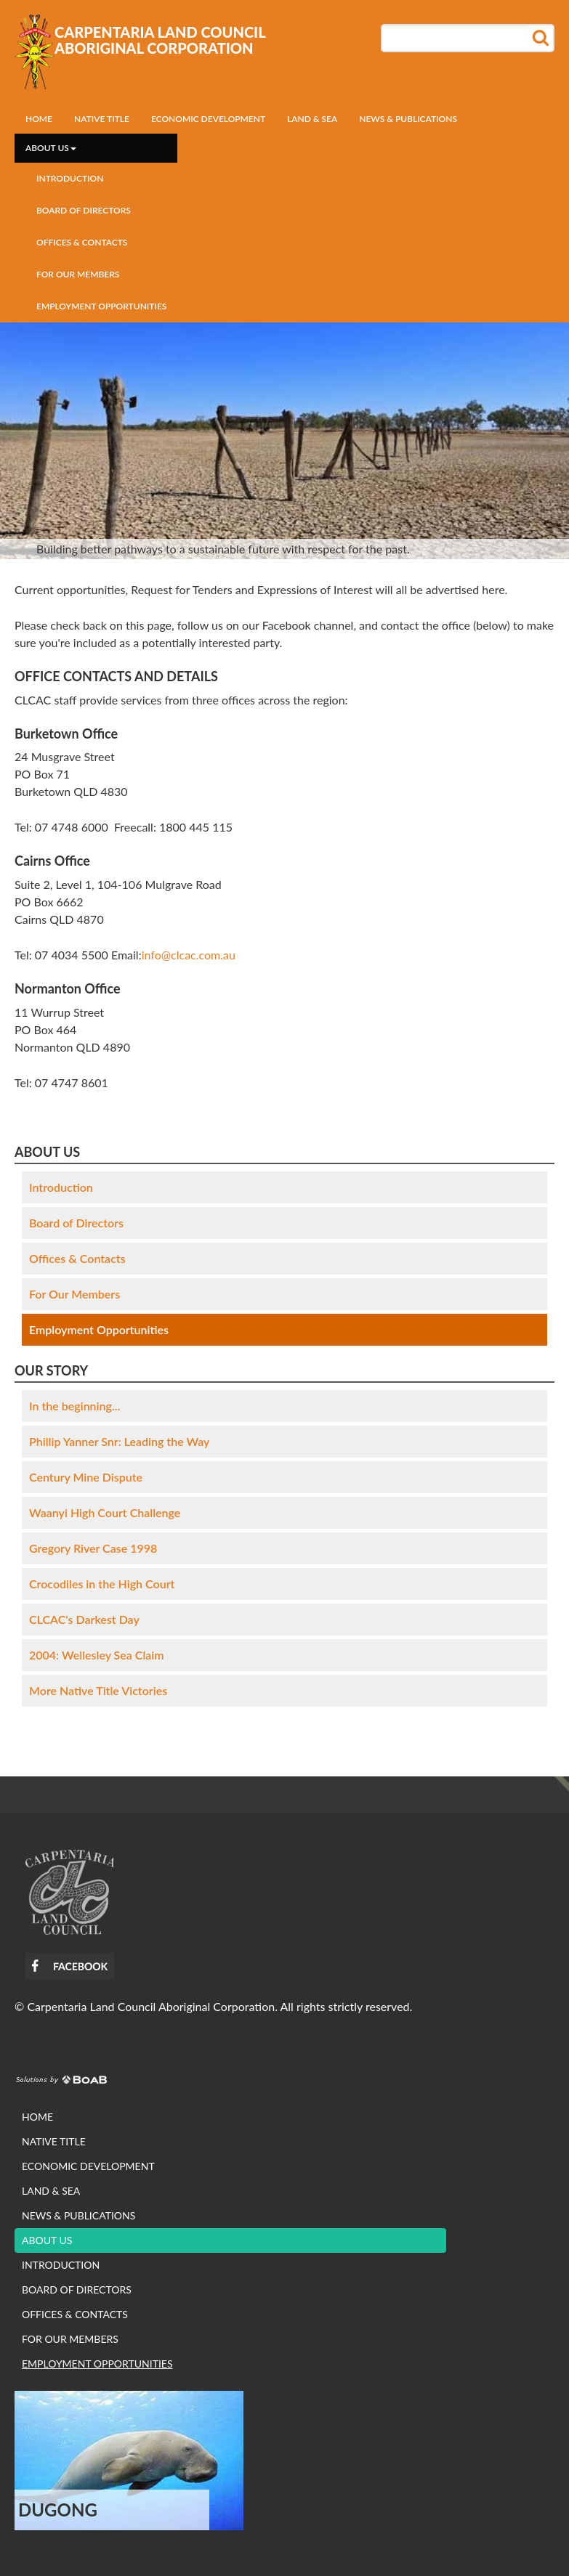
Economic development (208, 118)
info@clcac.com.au (188, 955)
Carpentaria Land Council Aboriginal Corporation (160, 40)
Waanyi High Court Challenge (104, 1512)
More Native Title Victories (98, 1690)
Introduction (69, 178)
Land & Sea (312, 118)
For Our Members (77, 274)
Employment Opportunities (101, 306)
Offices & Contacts (81, 242)
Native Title (101, 118)
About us (50, 147)
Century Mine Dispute (85, 1477)
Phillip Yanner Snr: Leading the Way (119, 1441)
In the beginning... (74, 1406)
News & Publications (408, 118)
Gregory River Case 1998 (93, 1548)
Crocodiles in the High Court (101, 1583)
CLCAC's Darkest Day (84, 1619)
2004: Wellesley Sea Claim (96, 1655)
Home (38, 118)
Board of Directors (83, 210)
